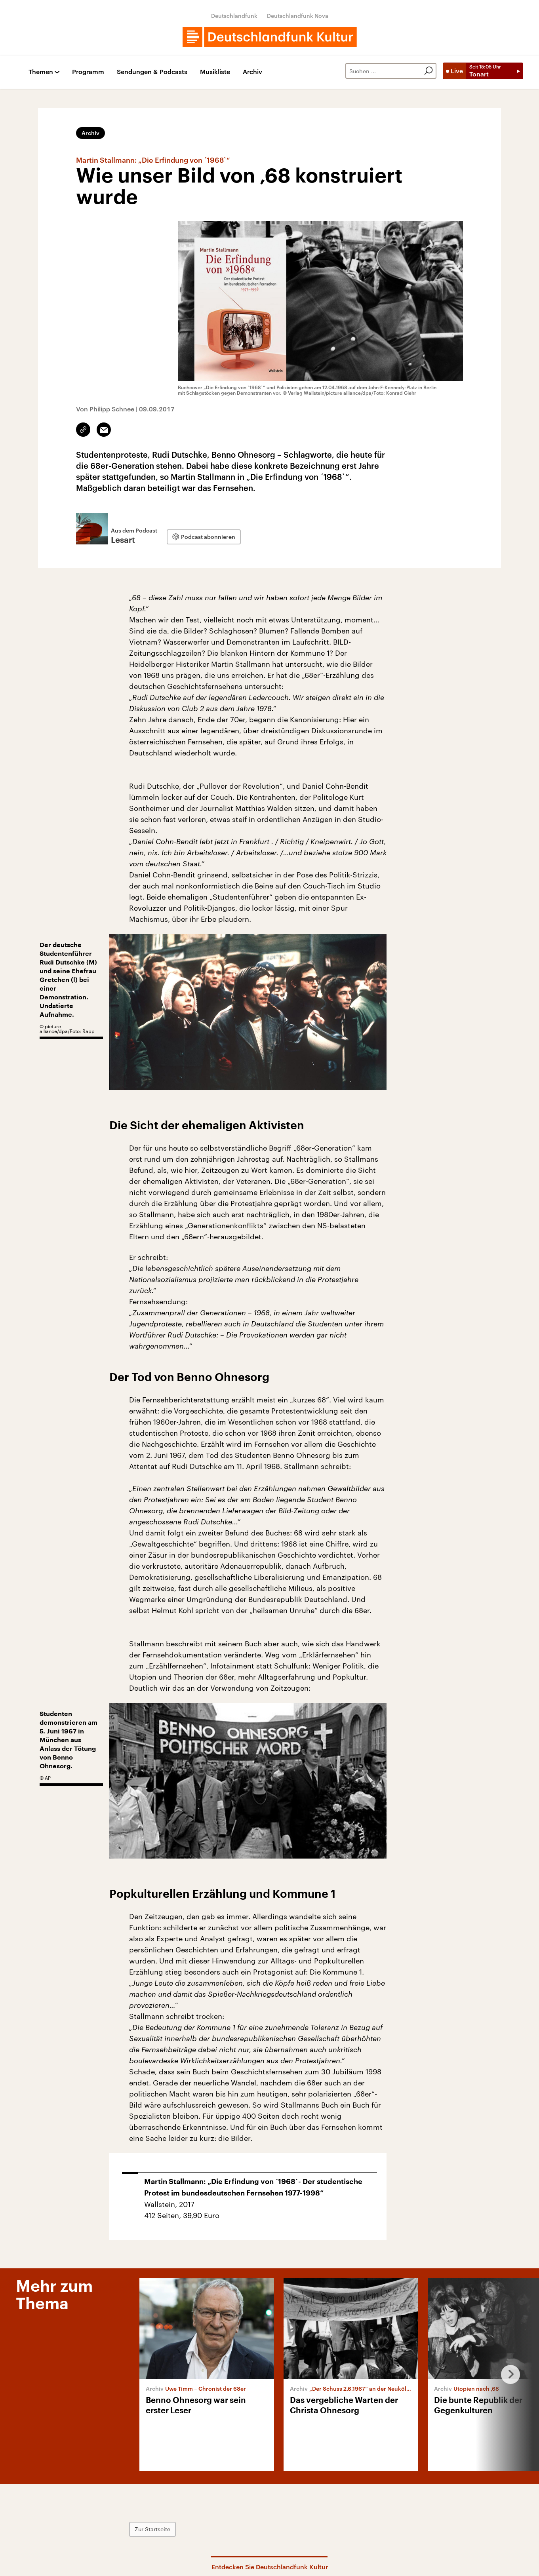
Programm (88, 71)
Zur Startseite (152, 2529)
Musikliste (215, 71)
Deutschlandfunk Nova (297, 15)
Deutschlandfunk (234, 15)
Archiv (252, 71)
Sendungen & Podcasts (152, 71)
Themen (41, 71)
